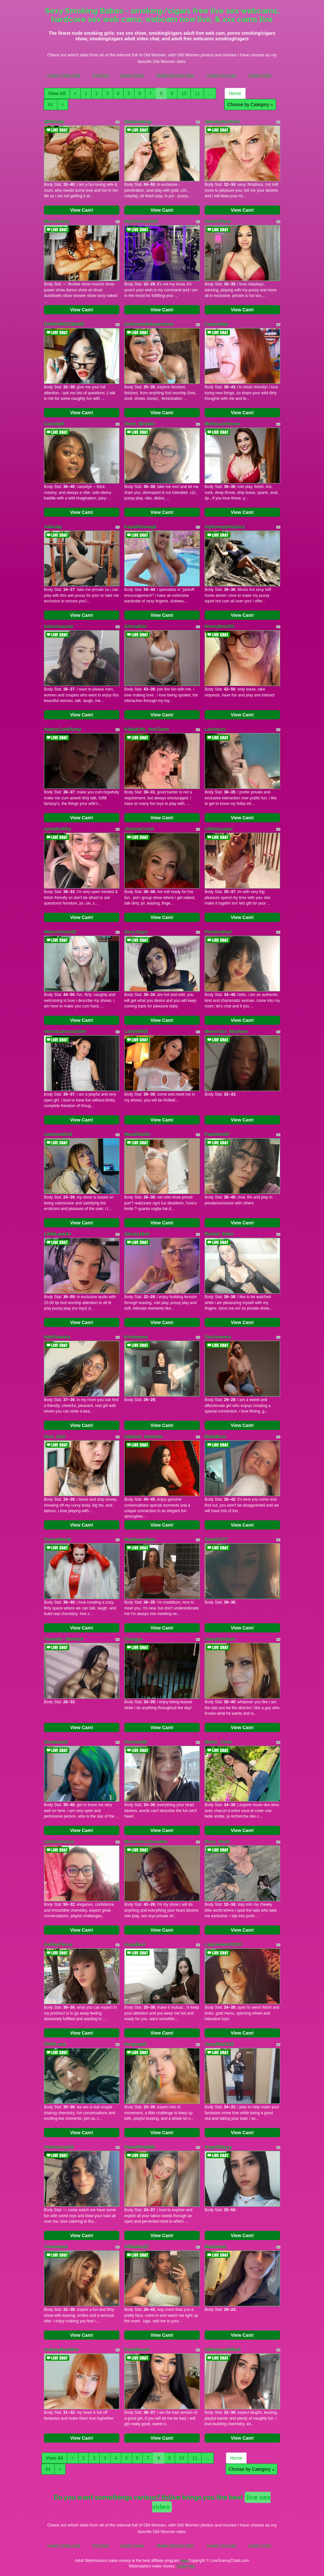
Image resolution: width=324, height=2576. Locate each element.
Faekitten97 (217, 1134)
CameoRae (216, 324)
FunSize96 (135, 1742)
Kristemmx (136, 1336)
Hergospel (135, 2044)
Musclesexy (57, 221)
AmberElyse (218, 221)
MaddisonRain (140, 1539)
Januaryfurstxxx (222, 121)
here (184, 2560)
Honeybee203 (219, 626)
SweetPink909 (139, 2147)
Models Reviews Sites (175, 74)
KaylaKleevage (140, 526)
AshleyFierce (58, 1944)
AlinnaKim (135, 626)
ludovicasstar (58, 626)
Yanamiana (56, 2246)
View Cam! (81, 210)
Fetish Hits (186, 2566)
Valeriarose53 (58, 2147)
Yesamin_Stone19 (63, 1639)
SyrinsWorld (57, 1539)
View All (57, 93)
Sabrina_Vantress (143, 1436)
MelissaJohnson (222, 423)
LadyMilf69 (136, 1031)
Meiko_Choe (218, 1742)
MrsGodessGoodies (146, 1841)
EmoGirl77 (216, 1539)
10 (184, 93)
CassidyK (54, 423)
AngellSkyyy (218, 2147)
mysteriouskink (141, 221)
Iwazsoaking (137, 121)
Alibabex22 (136, 2246)
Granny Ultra (260, 74)
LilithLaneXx (57, 1234)
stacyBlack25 (219, 2044)
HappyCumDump (62, 729)
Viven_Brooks (139, 423)
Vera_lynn (55, 1436)
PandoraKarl (218, 931)
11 (197, 93)
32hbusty (54, 121)
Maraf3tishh (137, 1134)
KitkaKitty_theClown (146, 729)
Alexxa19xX (137, 1234)
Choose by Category (250, 104)
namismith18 (58, 1134)
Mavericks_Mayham (226, 1031)
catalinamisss (59, 1841)
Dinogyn (133, 1639)
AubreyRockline (61, 2349)
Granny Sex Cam (221, 74)
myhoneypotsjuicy (225, 526)
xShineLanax (219, 828)
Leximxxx (215, 729)
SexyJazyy (136, 931)
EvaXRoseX (137, 2349)
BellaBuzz (215, 1436)
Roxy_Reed (217, 1841)
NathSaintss (57, 1336)
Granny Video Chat (63, 74)
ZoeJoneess (218, 1336)
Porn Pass (100, 74)
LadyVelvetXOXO (223, 1944)
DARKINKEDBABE (64, 324)
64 (50, 104)
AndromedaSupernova (148, 324)
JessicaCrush (139, 828)
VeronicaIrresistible (65, 1031)
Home (235, 93)
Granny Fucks (132, 74)
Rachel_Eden (219, 1234)
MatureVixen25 (60, 931)
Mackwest (215, 2246)
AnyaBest (135, 1944)
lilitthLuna (55, 2044)
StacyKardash (220, 1639)
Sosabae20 (56, 1742)
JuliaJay (53, 526)
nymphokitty (57, 828)
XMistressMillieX (223, 2349)
